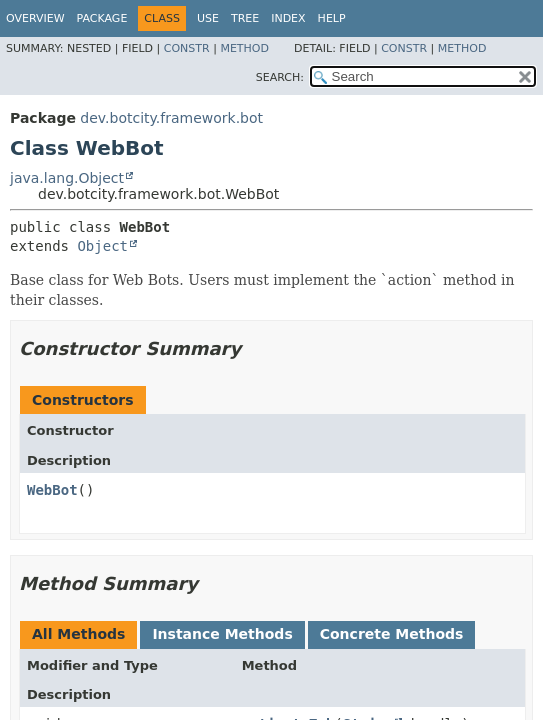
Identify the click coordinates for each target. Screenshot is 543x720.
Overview (35, 18)
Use (208, 18)
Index (288, 18)
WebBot (52, 490)
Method (244, 48)
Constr (187, 48)
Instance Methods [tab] (222, 634)
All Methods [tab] (78, 634)
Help (332, 18)
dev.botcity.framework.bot (171, 118)
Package (102, 18)
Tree (245, 18)
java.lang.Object (67, 178)
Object (102, 246)
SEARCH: (280, 77)
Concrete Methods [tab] (392, 634)
